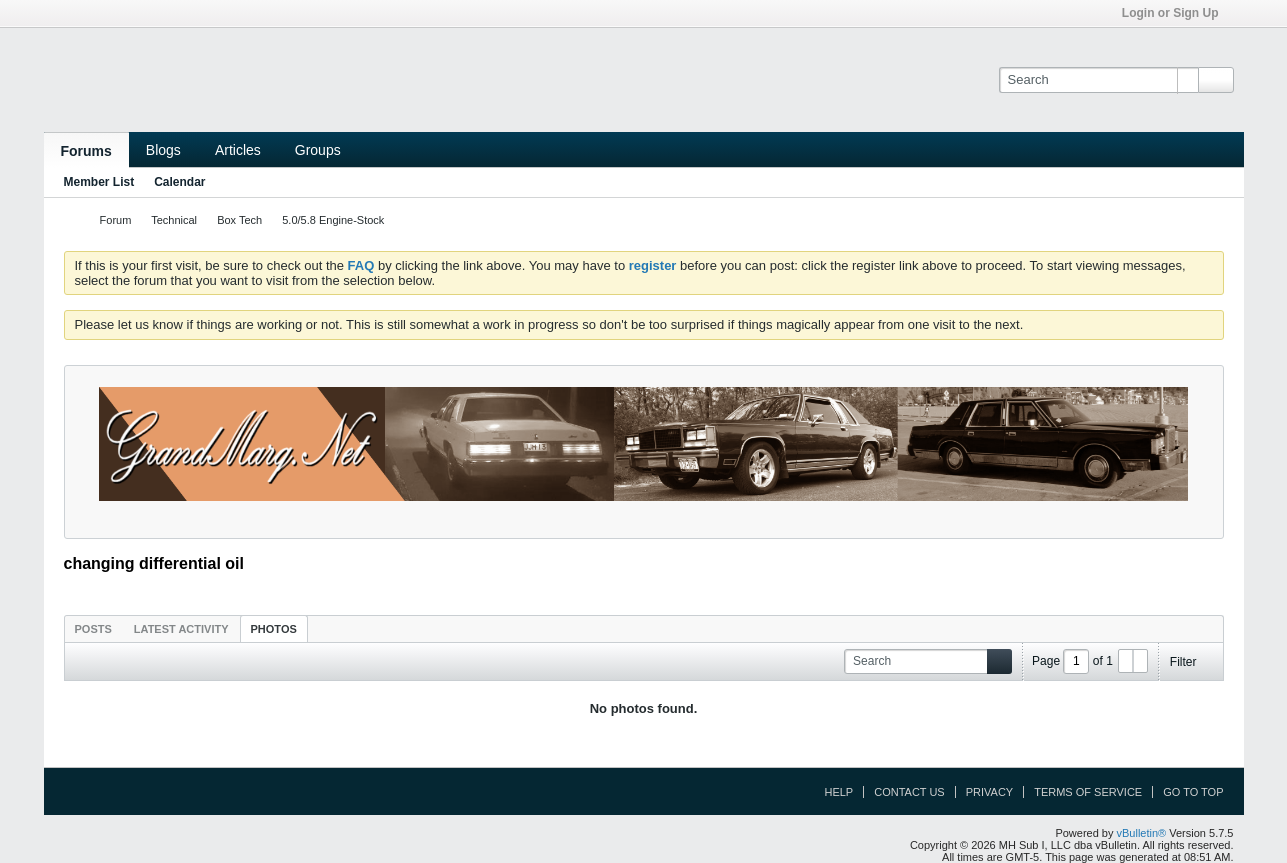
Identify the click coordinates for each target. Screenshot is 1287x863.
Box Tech (239, 220)
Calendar (179, 182)
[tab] (93, 628)
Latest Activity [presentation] (181, 629)
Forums (86, 151)
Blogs (163, 150)
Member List (99, 182)
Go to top (1193, 792)
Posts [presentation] (93, 629)
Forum (116, 220)
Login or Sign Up (1177, 13)
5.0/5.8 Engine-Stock (333, 220)
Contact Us (909, 792)
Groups (318, 150)
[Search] (1098, 80)
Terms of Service (1088, 792)
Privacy (989, 792)
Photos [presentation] (274, 629)
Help (838, 792)
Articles (238, 150)
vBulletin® (1142, 833)
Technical (174, 220)
